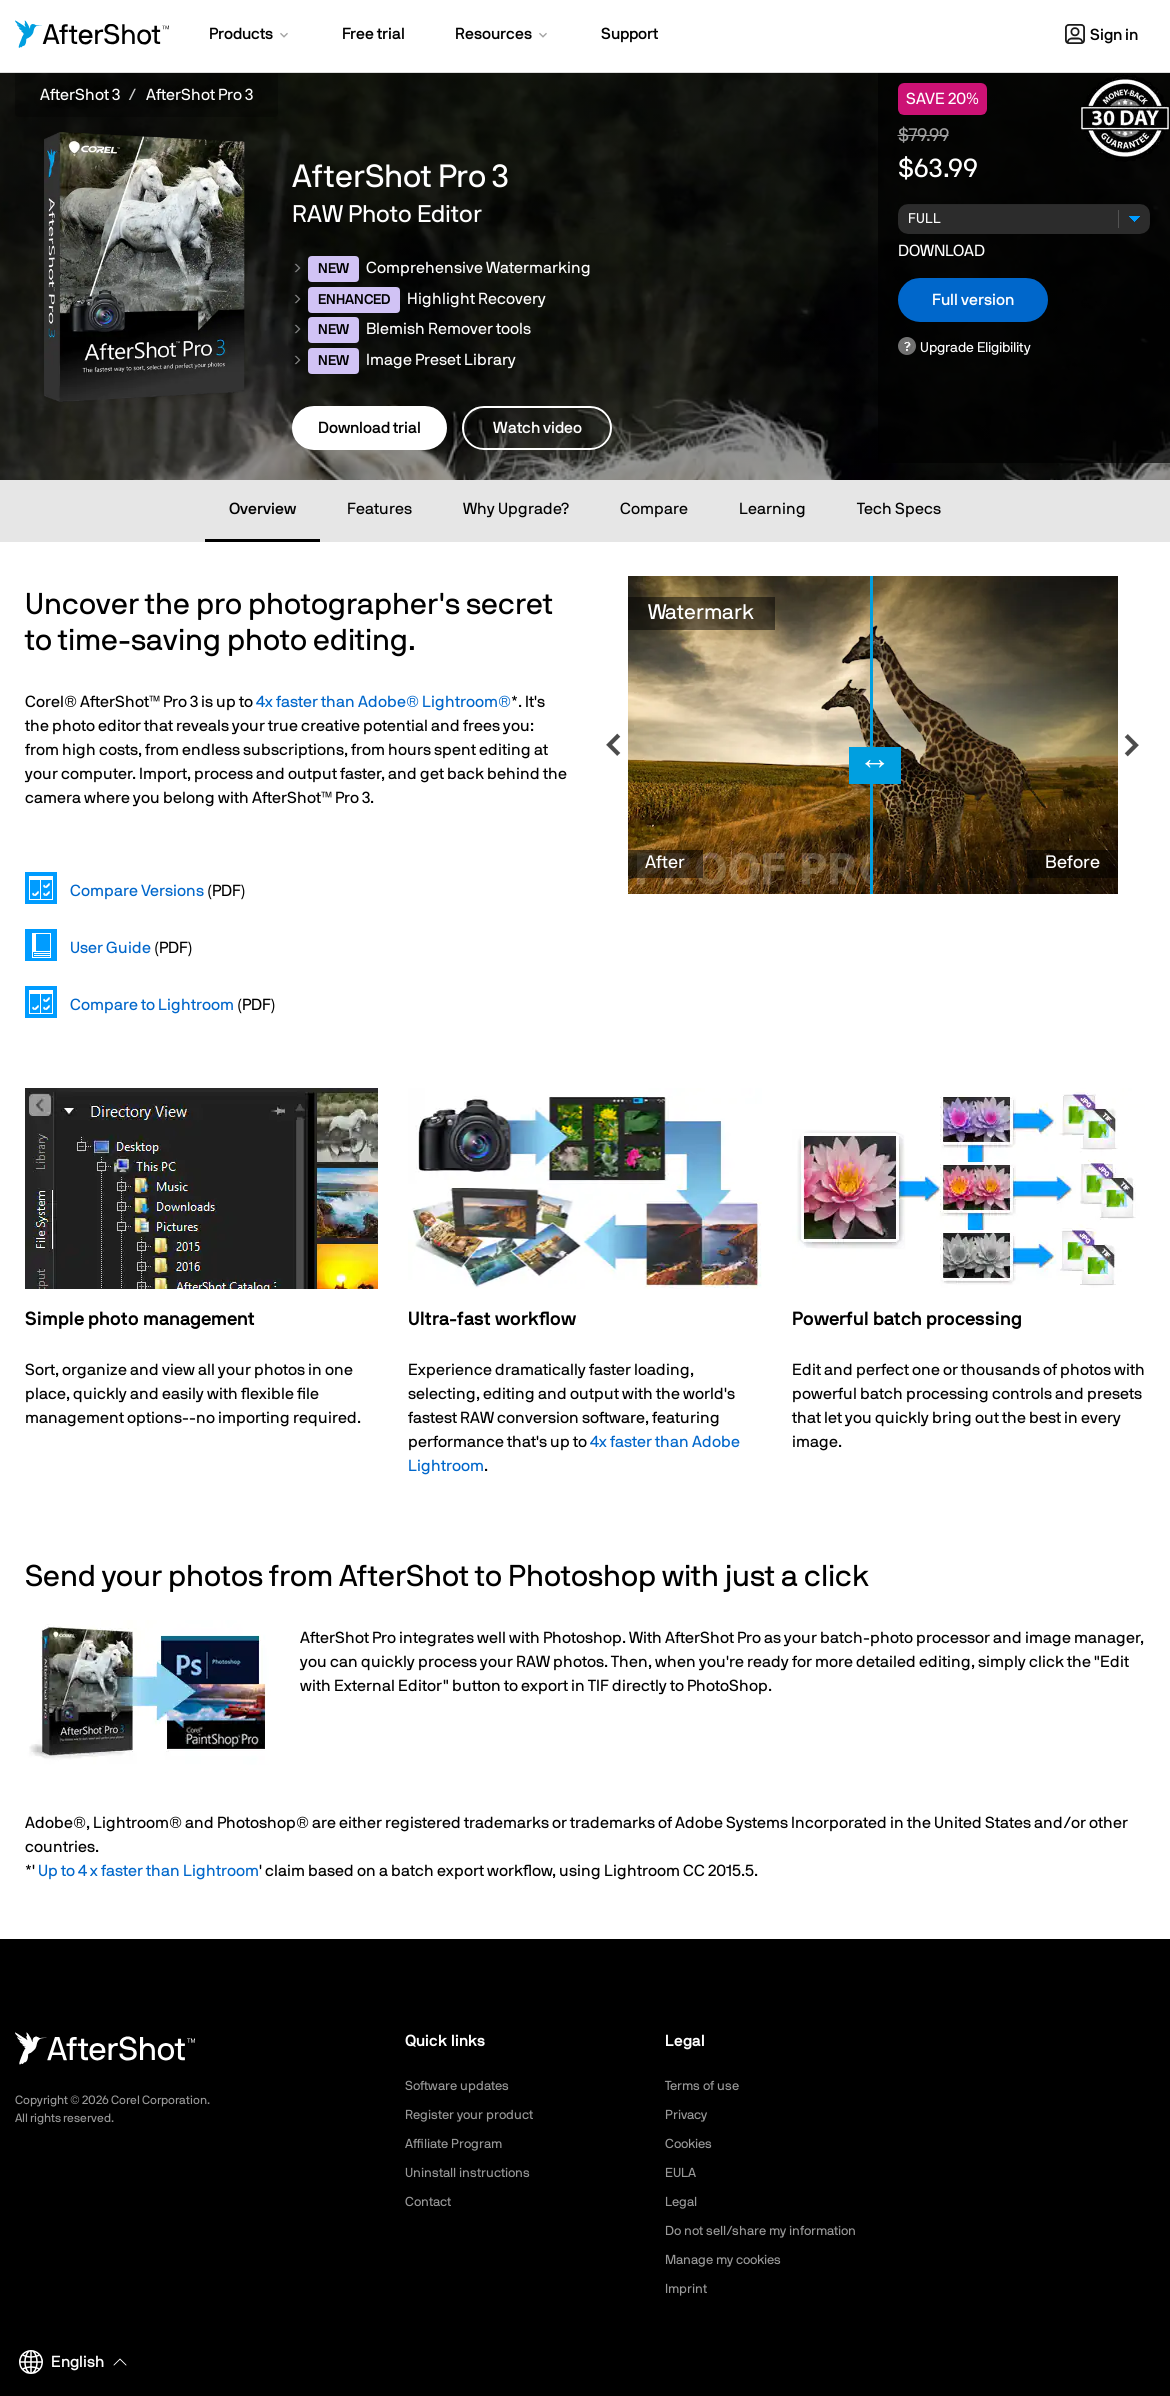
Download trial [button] (369, 428)
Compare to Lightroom (152, 1005)
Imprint (687, 2289)
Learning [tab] (772, 509)
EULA (682, 2173)
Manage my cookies (728, 2260)
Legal (682, 2202)
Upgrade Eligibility (975, 347)
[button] (250, 36)
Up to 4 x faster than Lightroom (148, 1871)
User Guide (110, 948)
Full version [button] (973, 300)
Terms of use (705, 2086)
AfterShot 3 (80, 95)
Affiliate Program (457, 2144)
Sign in (1101, 35)
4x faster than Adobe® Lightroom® (383, 702)
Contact (430, 2202)
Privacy (688, 2115)
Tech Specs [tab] (899, 509)
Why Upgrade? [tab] (516, 509)
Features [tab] (379, 509)
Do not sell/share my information (768, 2231)
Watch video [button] (537, 428)
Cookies (690, 2144)
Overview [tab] (262, 509)
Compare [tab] (654, 509)
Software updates (461, 2086)
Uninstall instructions (471, 2173)
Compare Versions (137, 891)
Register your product (473, 2115)
